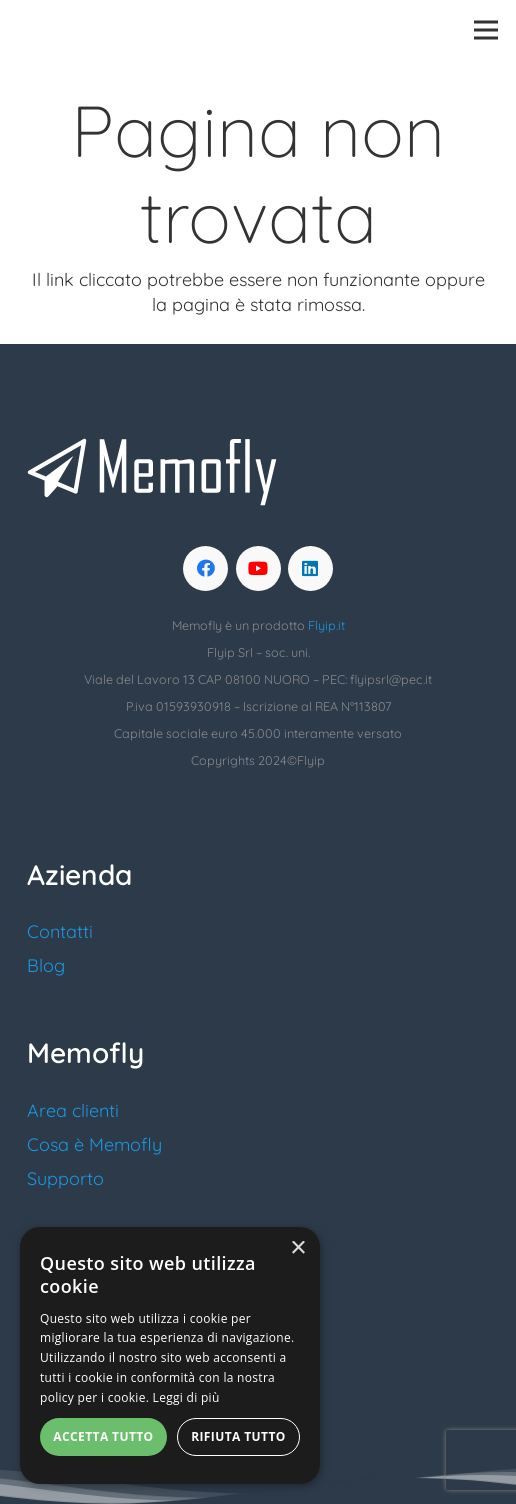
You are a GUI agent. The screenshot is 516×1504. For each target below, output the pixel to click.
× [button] (297, 1248)
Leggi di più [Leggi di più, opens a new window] (186, 1397)
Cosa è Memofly (94, 1144)
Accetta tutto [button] (103, 1436)
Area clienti (73, 1110)
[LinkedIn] (310, 568)
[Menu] (486, 30)
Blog (46, 965)
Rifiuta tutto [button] (238, 1436)
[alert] (170, 1355)
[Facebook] (205, 568)
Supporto (65, 1178)
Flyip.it (326, 625)
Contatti (60, 931)
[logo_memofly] (98, 30)
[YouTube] (258, 568)
